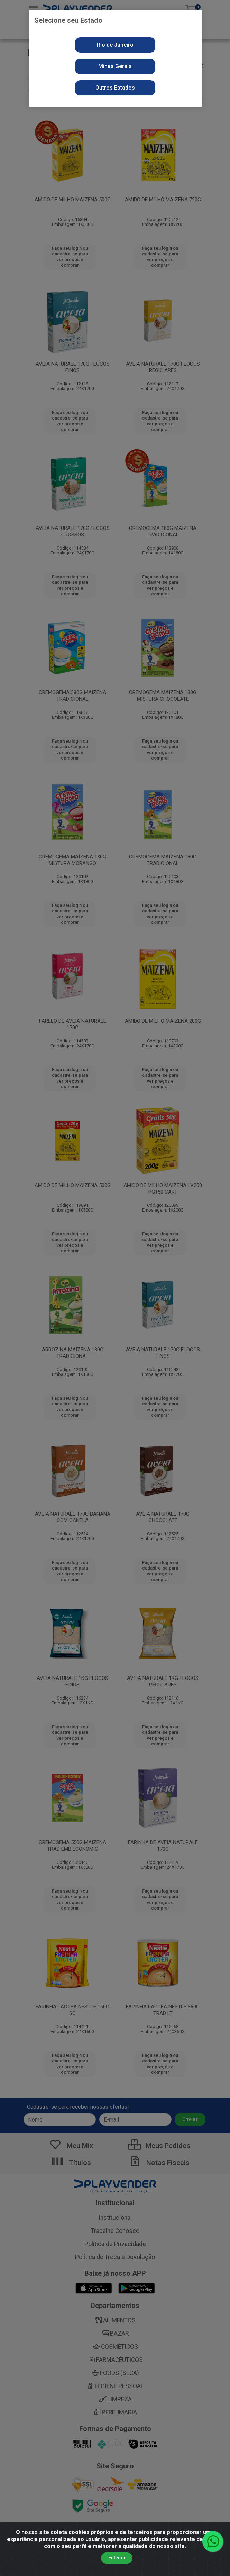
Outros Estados (115, 87)
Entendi (116, 2557)
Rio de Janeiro (115, 45)
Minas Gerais (115, 66)
